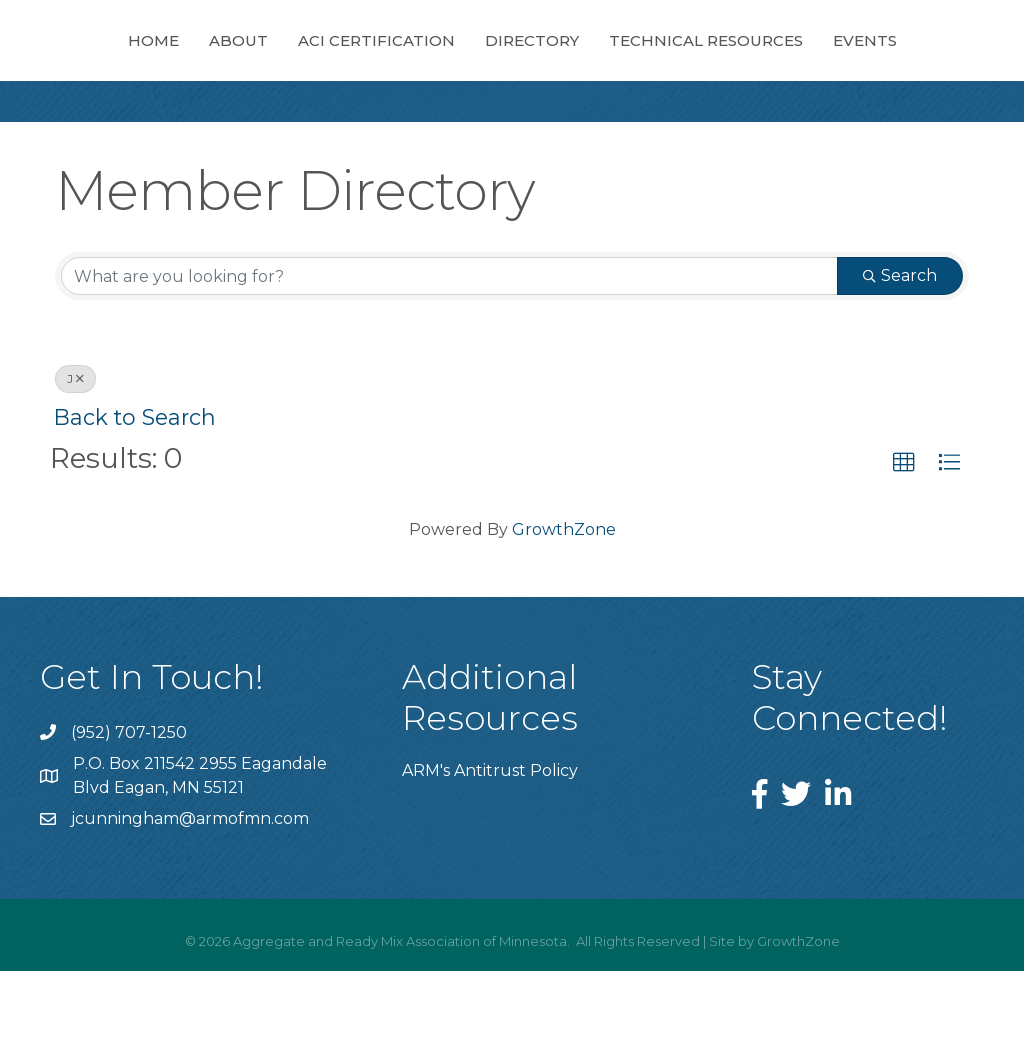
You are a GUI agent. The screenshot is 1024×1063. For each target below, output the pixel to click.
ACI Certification (395, 59)
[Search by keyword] (449, 368)
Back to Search (135, 509)
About (257, 59)
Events (624, 132)
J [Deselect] (75, 470)
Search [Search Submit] (900, 367)
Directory (831, 59)
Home (172, 59)
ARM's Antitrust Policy (490, 862)
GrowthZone (564, 621)
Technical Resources (465, 132)
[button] (904, 555)
